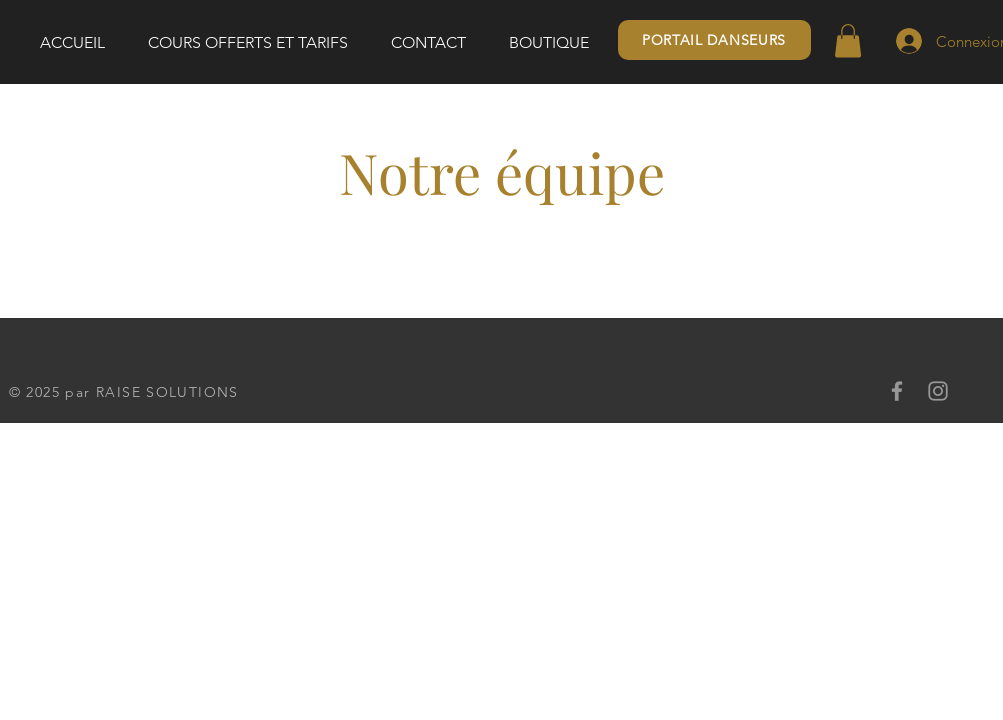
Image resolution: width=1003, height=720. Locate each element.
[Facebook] (897, 391)
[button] (848, 40)
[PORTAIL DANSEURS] (714, 40)
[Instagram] (938, 391)
